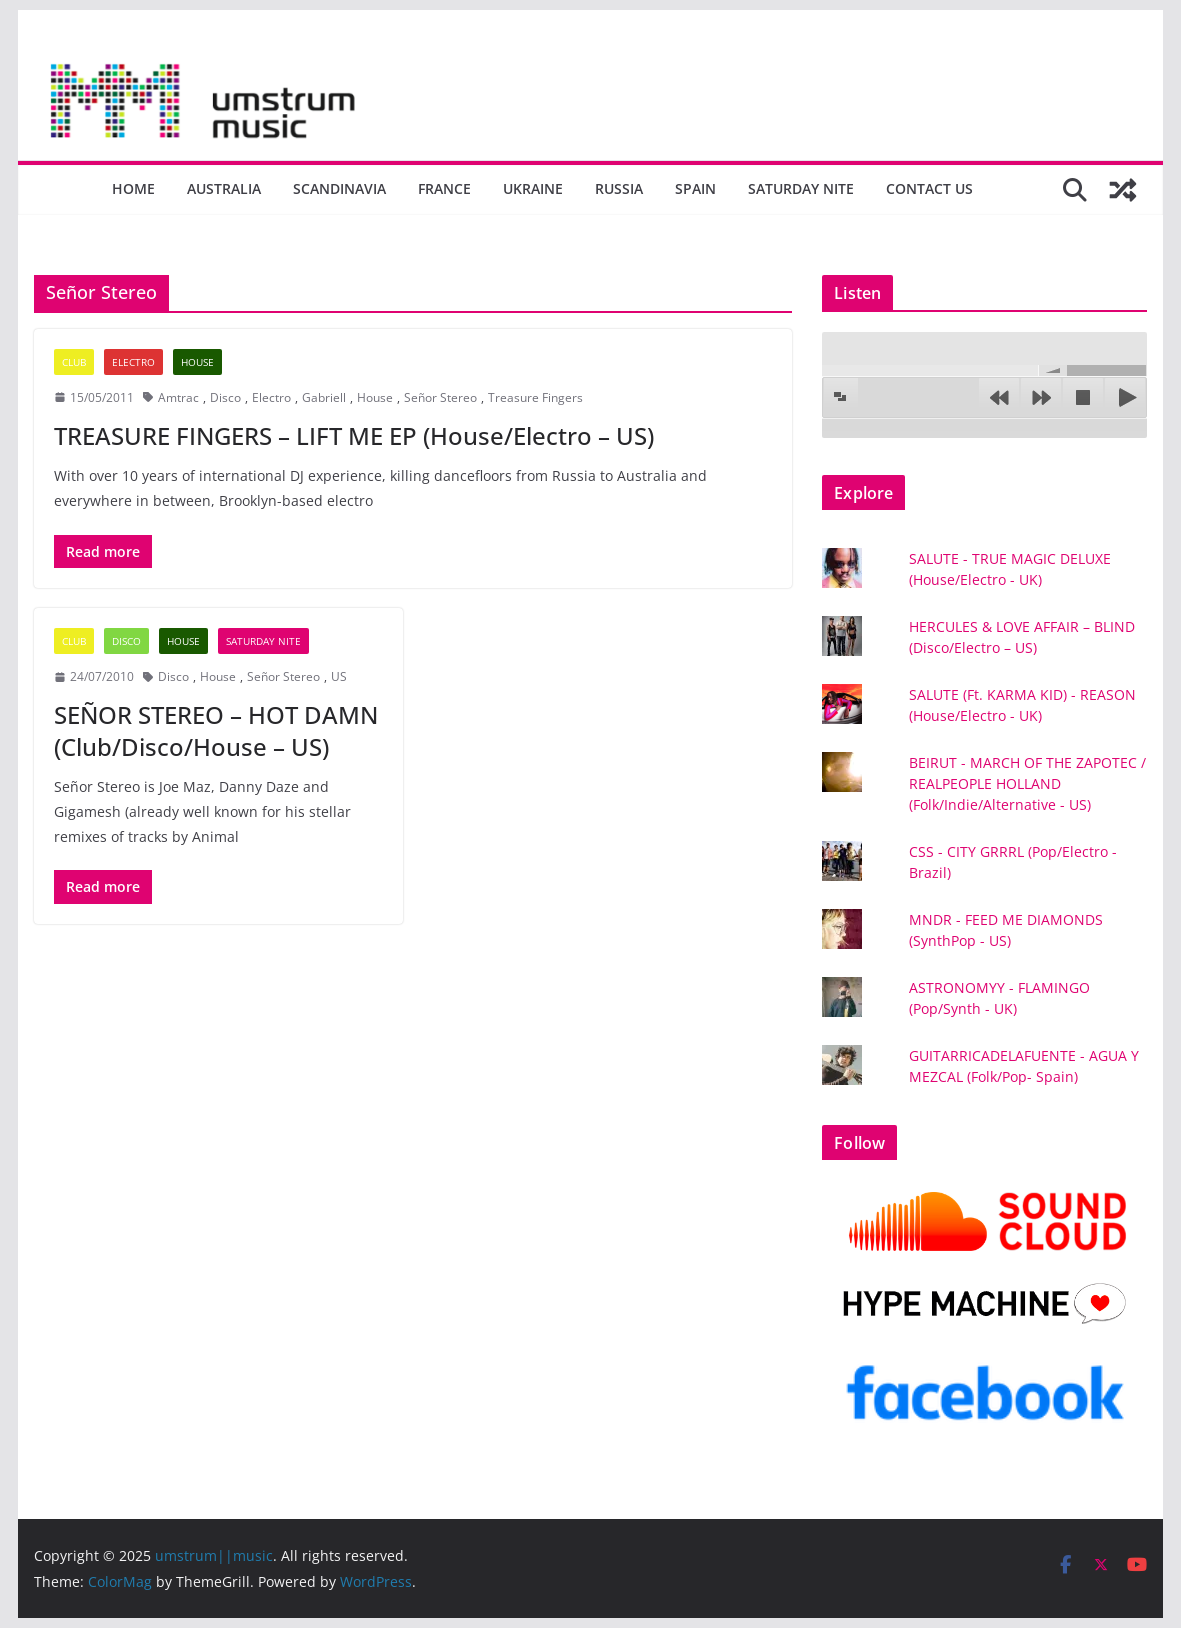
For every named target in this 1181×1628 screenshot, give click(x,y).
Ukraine (533, 188)
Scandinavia (339, 188)
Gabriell (324, 397)
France (444, 188)
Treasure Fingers (535, 397)
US (339, 676)
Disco (225, 397)
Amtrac (178, 397)
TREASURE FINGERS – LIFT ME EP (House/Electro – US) (354, 435)
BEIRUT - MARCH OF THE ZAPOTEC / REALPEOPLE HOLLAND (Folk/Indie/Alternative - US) (1027, 783)
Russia (619, 188)
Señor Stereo (440, 397)
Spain (695, 188)
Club (74, 362)
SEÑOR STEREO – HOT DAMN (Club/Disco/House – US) (216, 730)
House (197, 362)
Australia (224, 188)
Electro (133, 362)
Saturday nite (801, 188)
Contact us (929, 188)
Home (133, 188)
